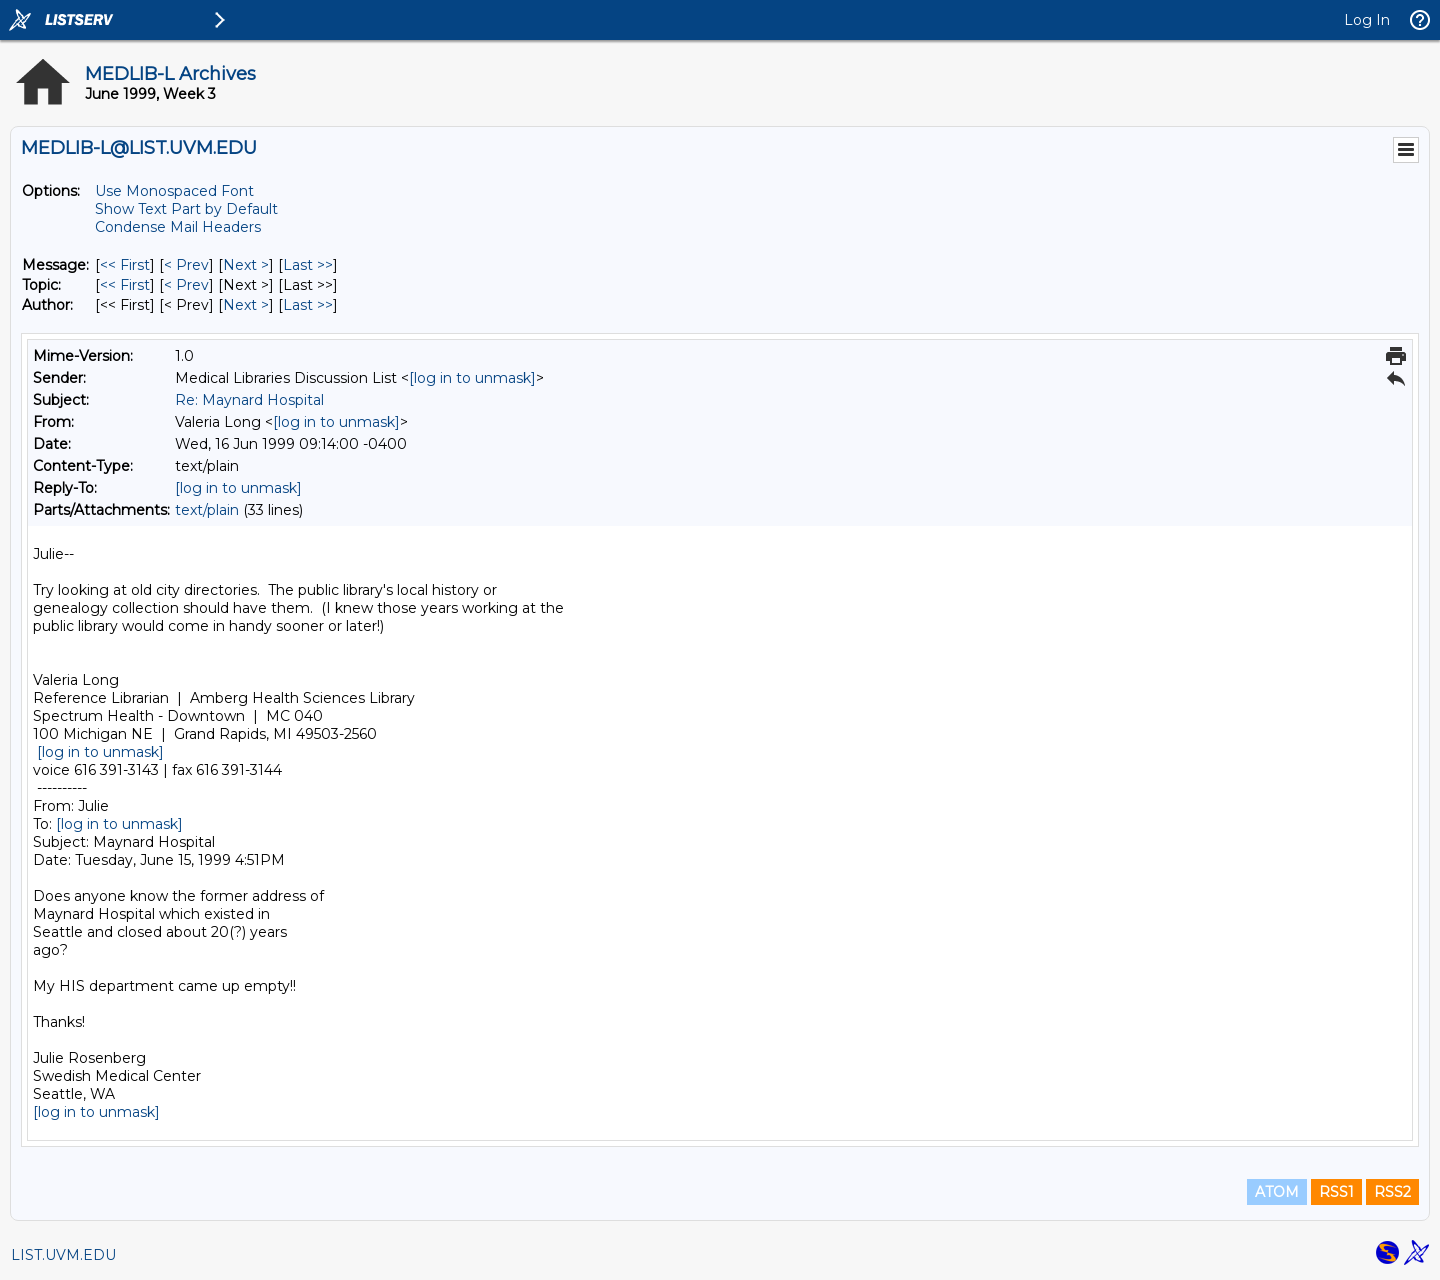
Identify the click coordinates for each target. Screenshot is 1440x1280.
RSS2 (1392, 1192)
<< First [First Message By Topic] (125, 285)
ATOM (1277, 1192)
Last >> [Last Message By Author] (308, 305)
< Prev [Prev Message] (186, 265)
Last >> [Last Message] (308, 265)
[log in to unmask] (472, 378)
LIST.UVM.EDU (63, 1255)
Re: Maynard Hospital (249, 400)
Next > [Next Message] (246, 265)
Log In (1367, 20)
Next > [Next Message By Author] (246, 305)
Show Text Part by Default (186, 209)
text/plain (207, 510)
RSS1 (1336, 1192)
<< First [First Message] (125, 265)
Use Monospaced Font (174, 191)
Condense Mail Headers (178, 227)
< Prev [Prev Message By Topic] (186, 285)
